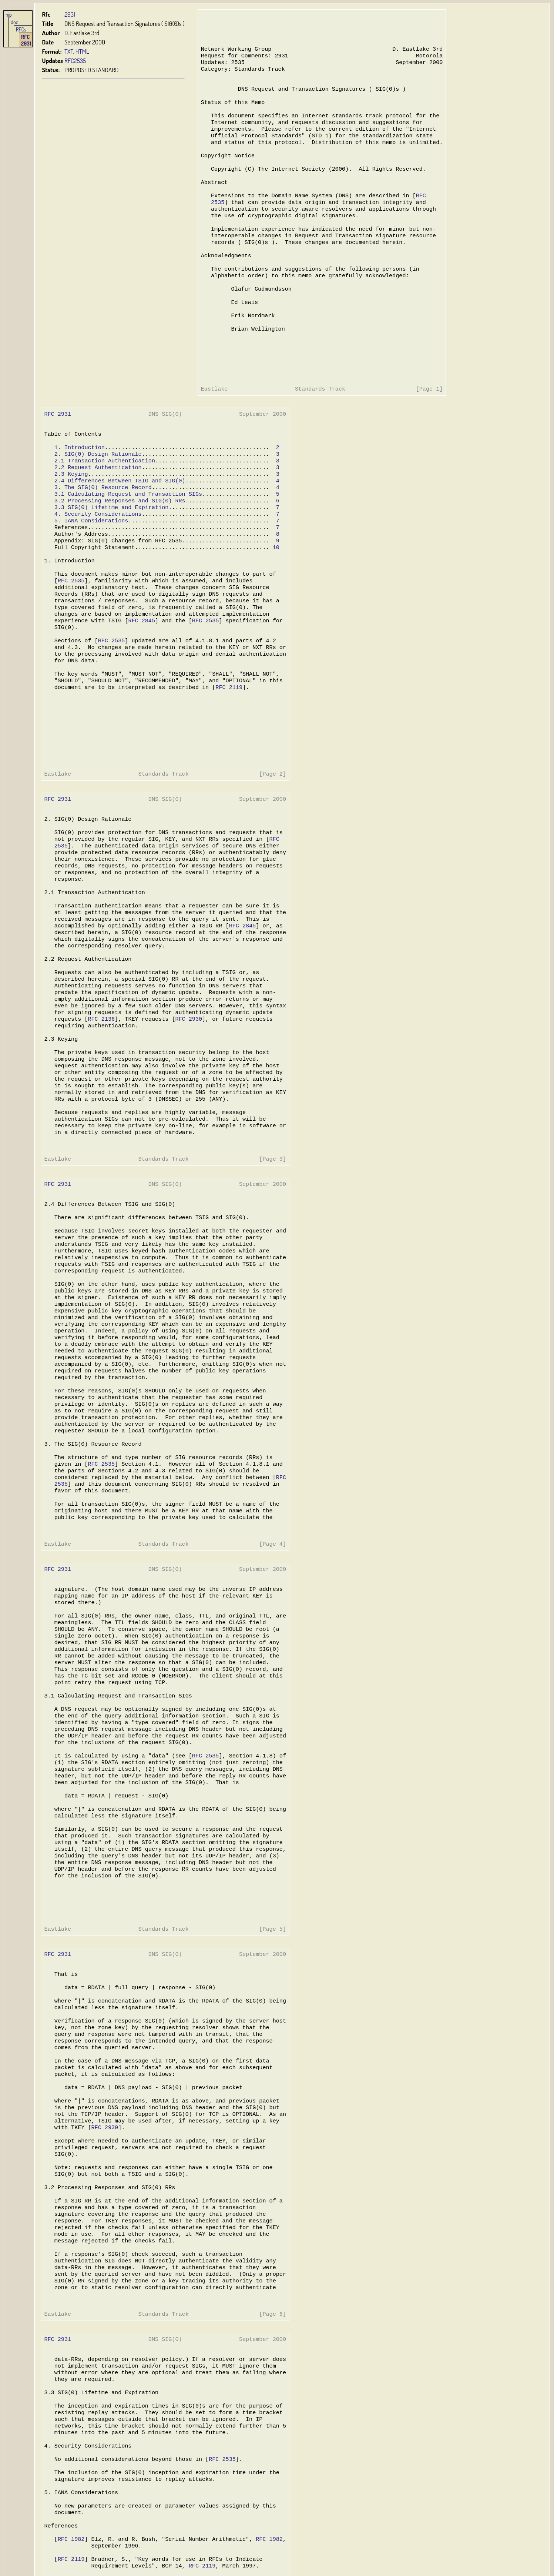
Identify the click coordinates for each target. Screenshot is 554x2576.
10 (272, 605)
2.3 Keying (70, 523)
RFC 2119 (226, 760)
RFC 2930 (443, 701)
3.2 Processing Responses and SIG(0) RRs (118, 553)
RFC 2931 (26, 40)
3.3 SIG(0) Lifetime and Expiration (110, 560)
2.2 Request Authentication (97, 516)
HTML (82, 51)
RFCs (21, 29)
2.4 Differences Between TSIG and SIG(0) (118, 531)
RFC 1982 (327, 1530)
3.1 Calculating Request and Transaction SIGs (127, 545)
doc (14, 22)
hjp (9, 14)
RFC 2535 (70, 642)
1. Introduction (79, 494)
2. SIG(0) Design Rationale (97, 501)
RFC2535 (75, 60)
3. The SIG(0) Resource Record (102, 538)
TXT (68, 51)
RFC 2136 (357, 701)
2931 (69, 14)
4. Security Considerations (97, 568)
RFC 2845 (140, 686)
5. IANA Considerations (90, 575)
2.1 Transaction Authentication (103, 508)
